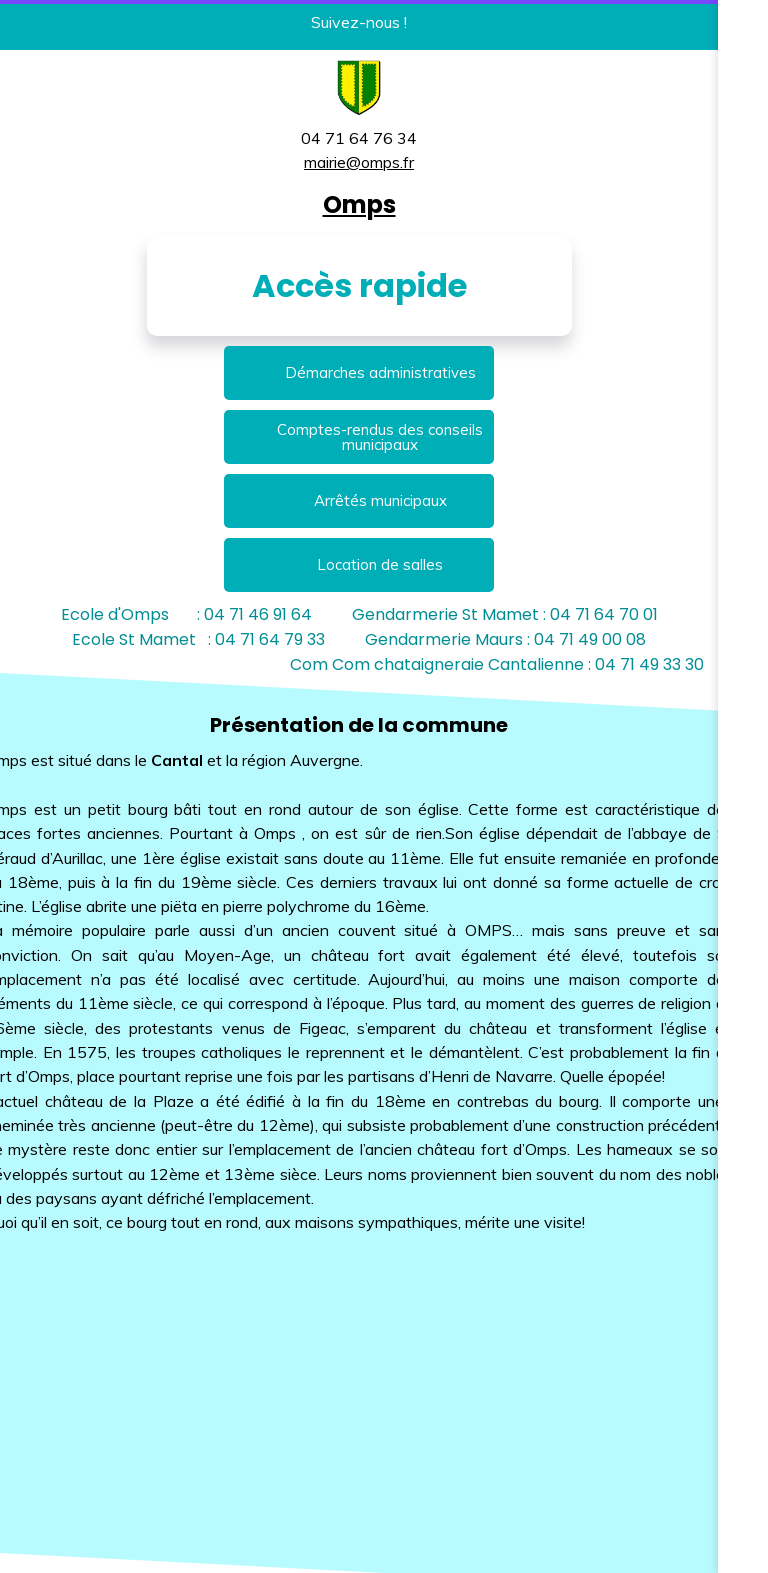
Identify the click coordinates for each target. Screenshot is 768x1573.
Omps (359, 204)
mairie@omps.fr (359, 162)
